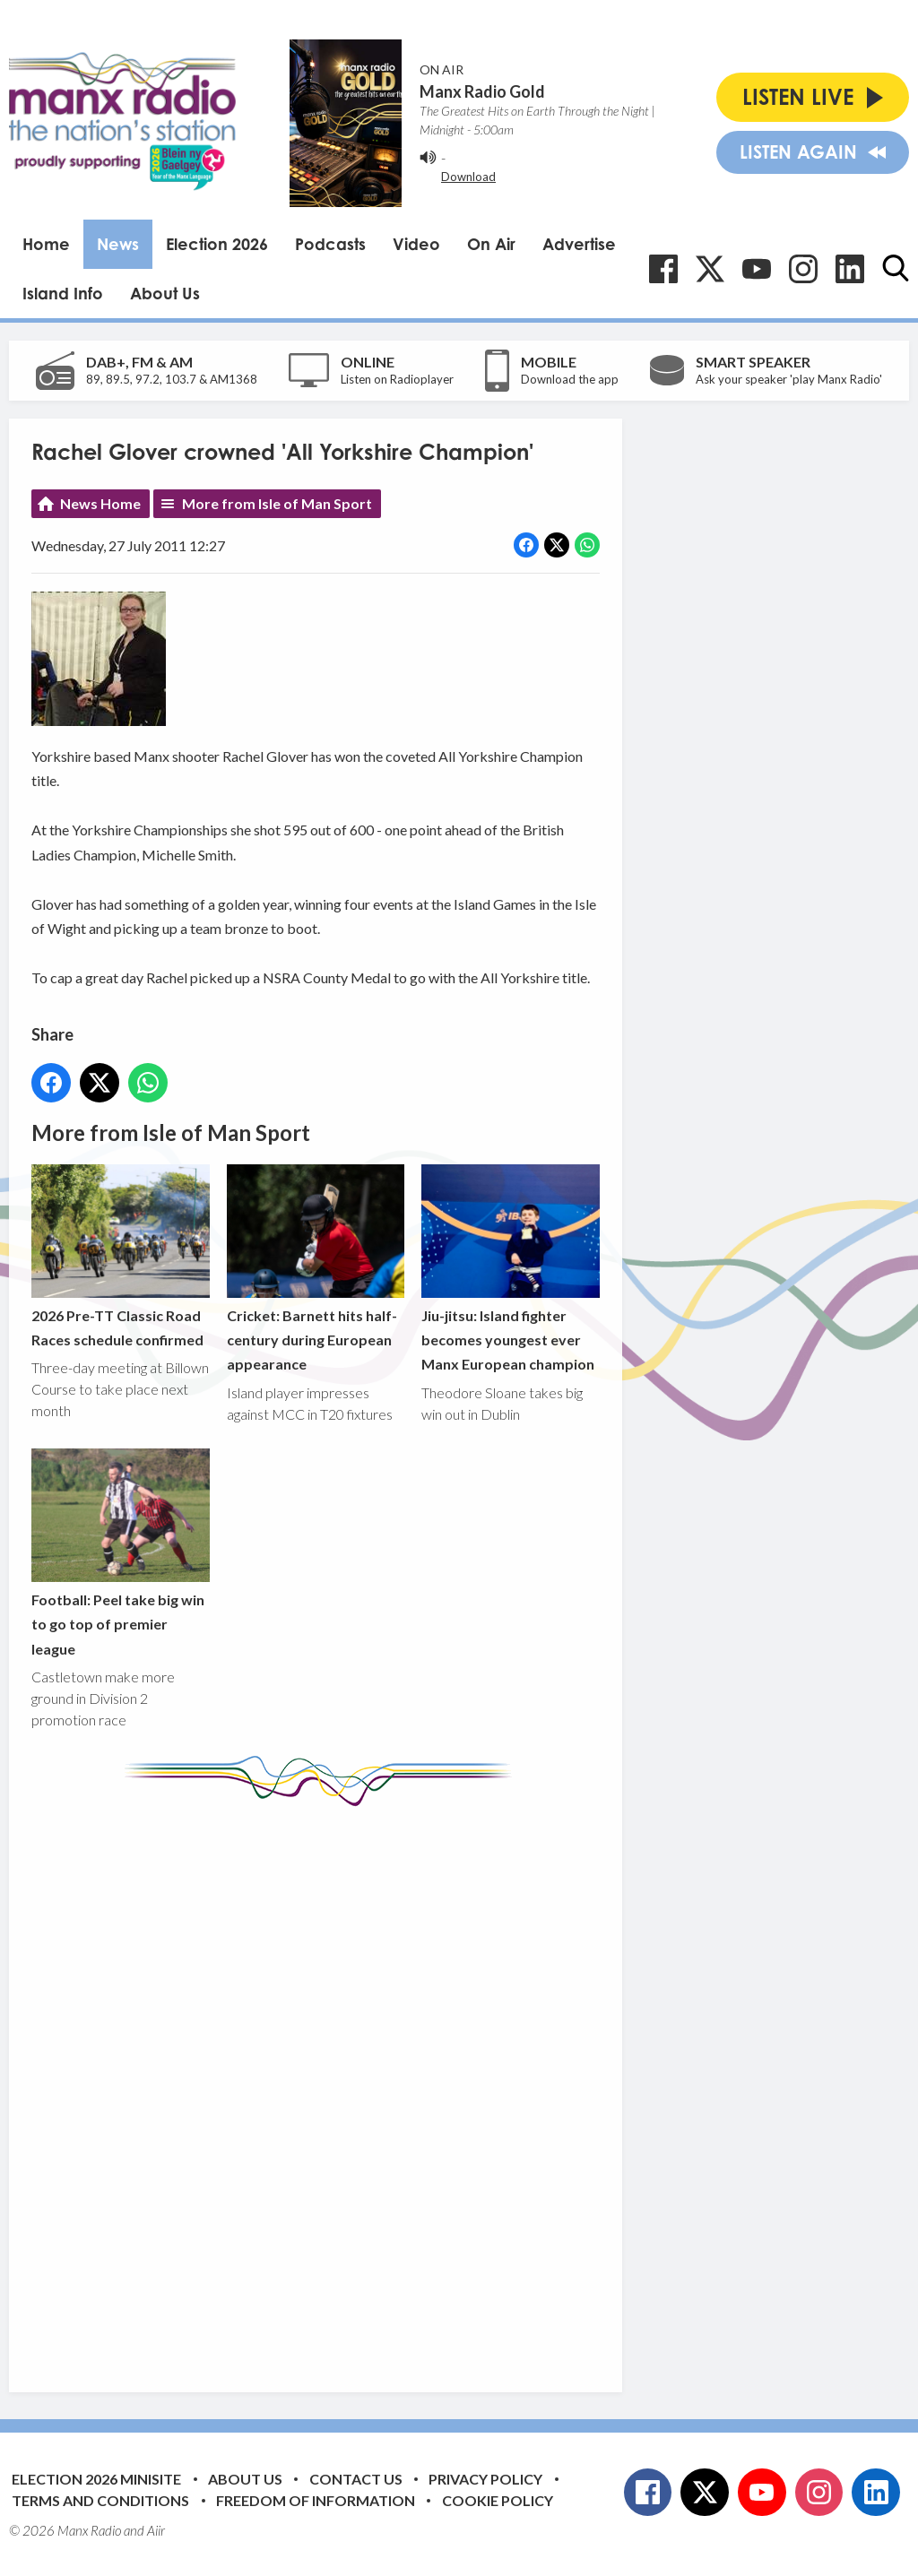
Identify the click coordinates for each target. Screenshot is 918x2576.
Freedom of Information (315, 2500)
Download (468, 176)
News (118, 244)
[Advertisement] (367, 2086)
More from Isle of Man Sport (277, 503)
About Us (165, 293)
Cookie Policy (497, 2500)
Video (416, 244)
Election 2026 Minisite (96, 2478)
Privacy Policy (485, 2478)
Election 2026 (217, 244)
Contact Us (356, 2478)
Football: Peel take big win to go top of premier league (120, 1552)
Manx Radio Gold (482, 91)
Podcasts (330, 244)
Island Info (62, 293)
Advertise (579, 244)
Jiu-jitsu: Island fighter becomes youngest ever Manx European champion (510, 1267)
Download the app (570, 379)
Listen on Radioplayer (397, 379)
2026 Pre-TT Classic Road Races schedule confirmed (120, 1255)
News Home (100, 503)
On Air (491, 244)
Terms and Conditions (100, 2500)
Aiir (156, 2530)
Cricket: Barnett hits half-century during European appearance (316, 1267)
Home (46, 244)
